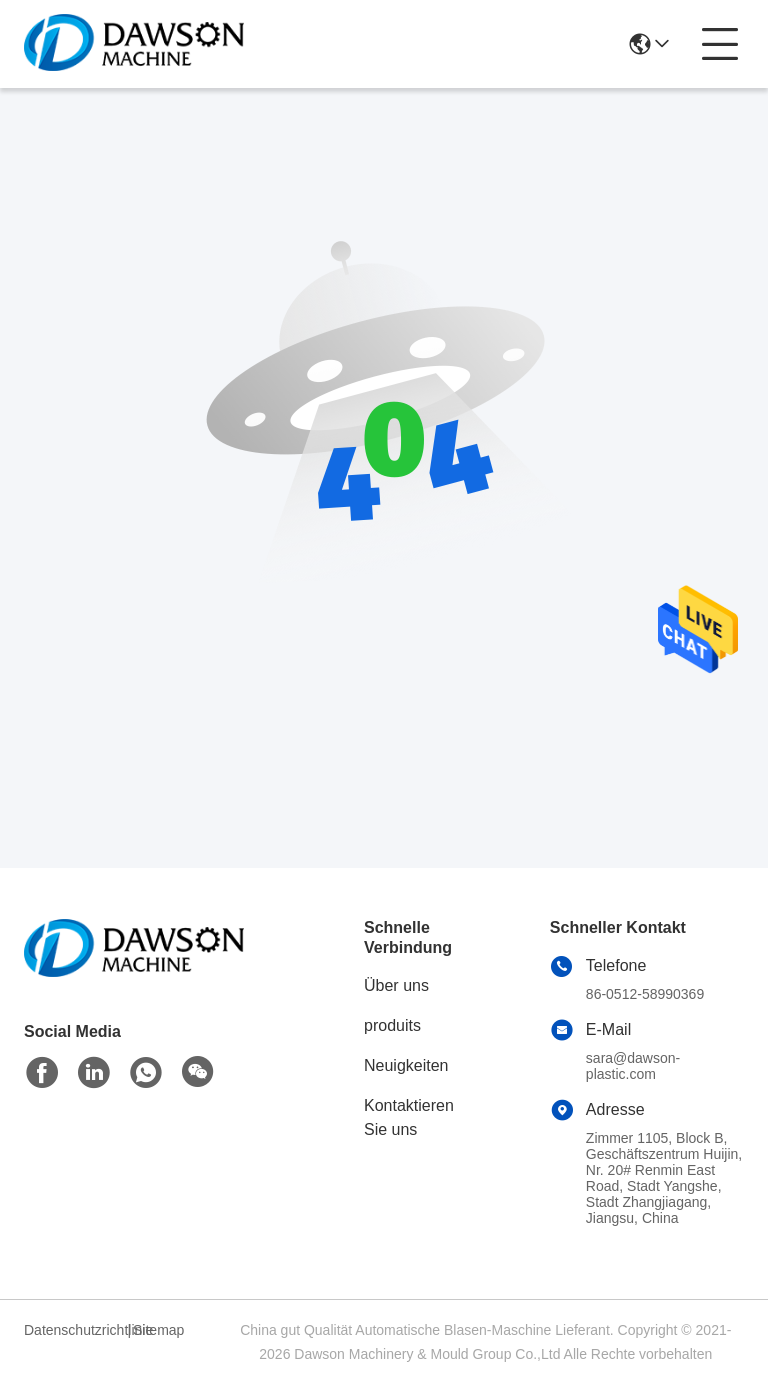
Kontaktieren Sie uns (409, 1117)
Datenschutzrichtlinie (73, 1330)
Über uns (396, 985)
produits (392, 1025)
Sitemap (158, 1330)
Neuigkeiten (406, 1065)
